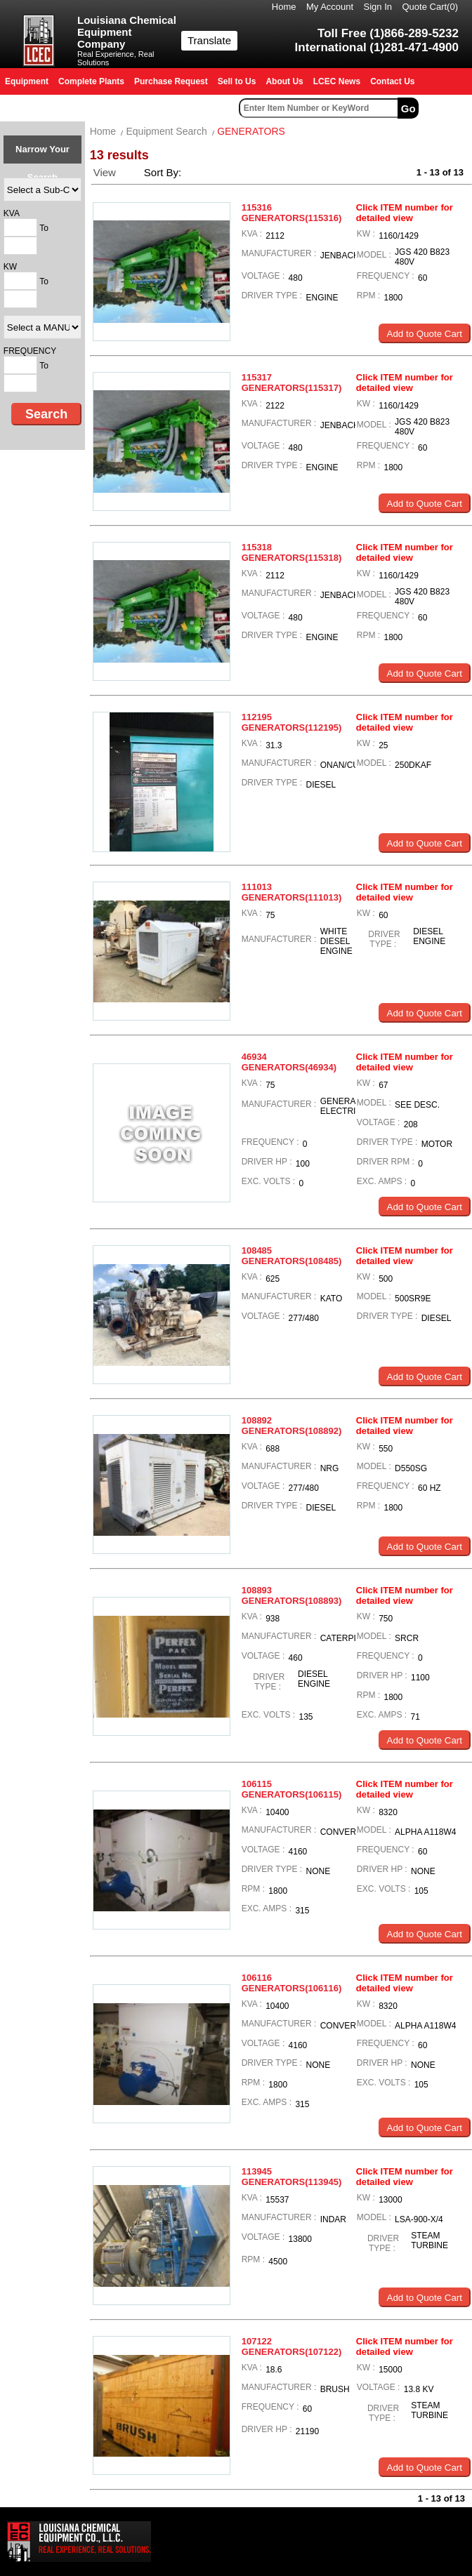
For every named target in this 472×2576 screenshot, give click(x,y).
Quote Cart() (430, 6)
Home (284, 6)
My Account (329, 6)
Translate (209, 40)
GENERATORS (251, 131)
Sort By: (164, 172)
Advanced (447, 108)
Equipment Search (166, 131)
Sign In (378, 6)
